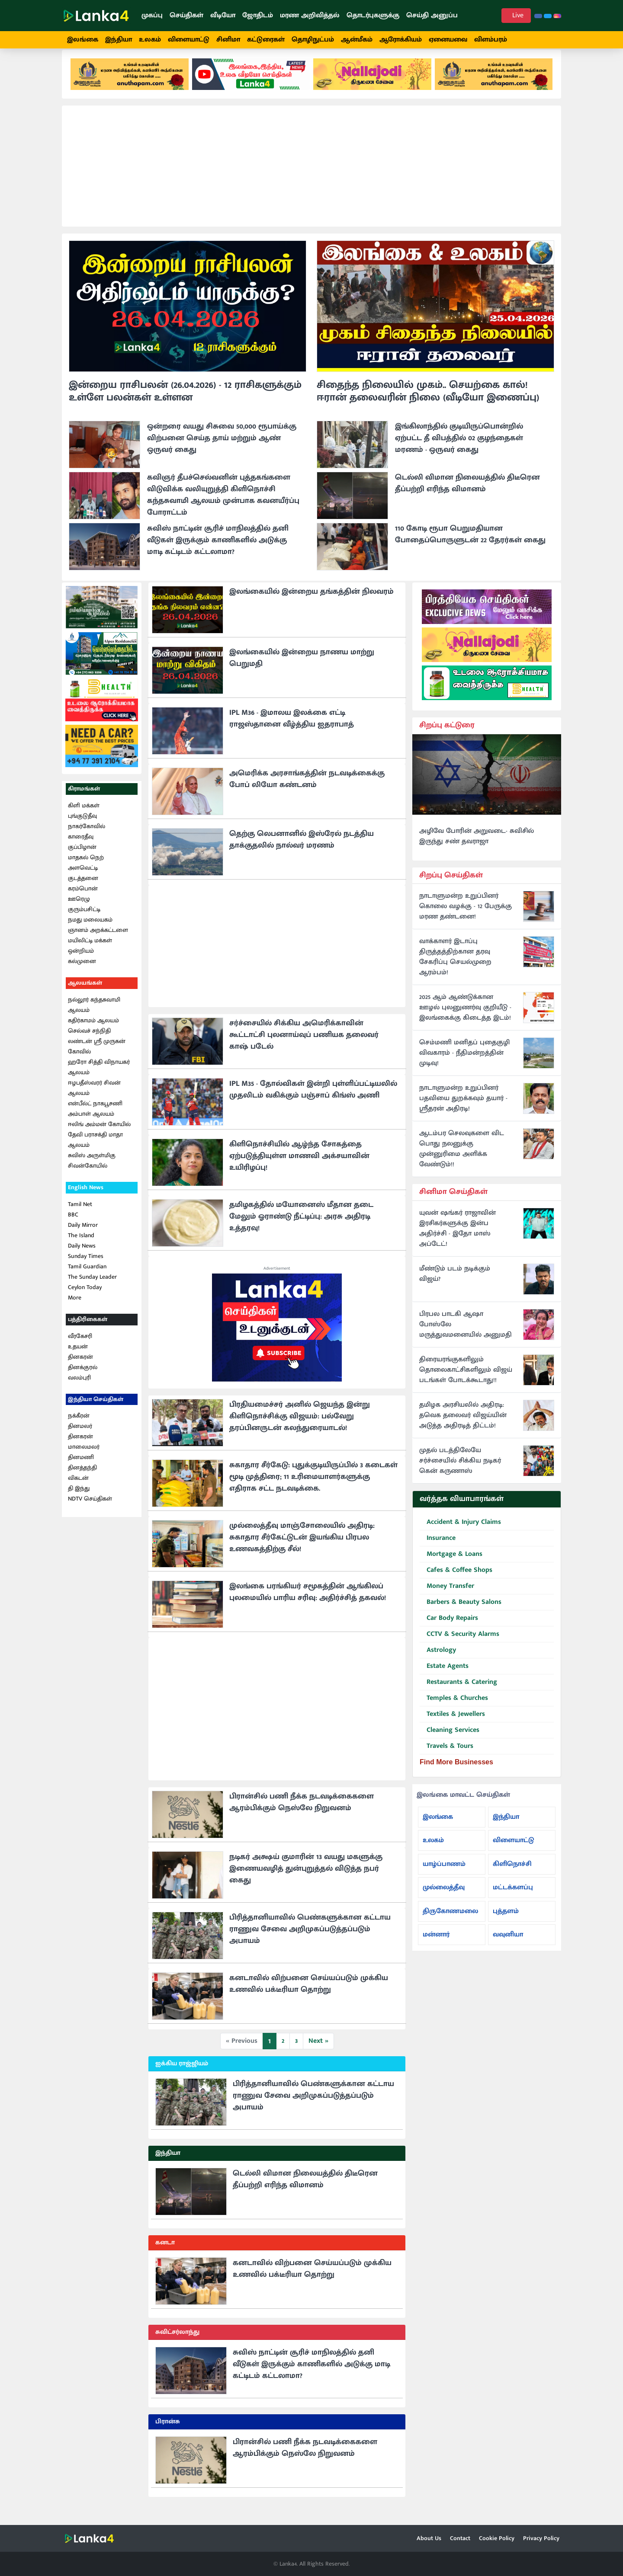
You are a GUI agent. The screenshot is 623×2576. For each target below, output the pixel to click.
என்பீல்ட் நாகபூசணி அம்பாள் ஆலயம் (95, 1119)
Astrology (438, 1661)
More (74, 1308)
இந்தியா (118, 39)
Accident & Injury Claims (460, 1533)
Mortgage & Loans (451, 1565)
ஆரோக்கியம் (400, 39)
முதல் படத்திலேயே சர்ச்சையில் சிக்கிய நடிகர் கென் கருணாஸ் (460, 1471)
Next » (318, 2052)
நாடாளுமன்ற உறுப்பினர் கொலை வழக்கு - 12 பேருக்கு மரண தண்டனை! (465, 917)
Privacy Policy (541, 2538)
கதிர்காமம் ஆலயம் (93, 1031)
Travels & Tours (446, 1757)
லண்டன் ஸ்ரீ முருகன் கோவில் (96, 1057)
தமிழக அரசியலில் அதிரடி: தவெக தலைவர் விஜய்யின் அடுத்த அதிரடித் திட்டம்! (463, 1426)
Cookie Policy (496, 2538)
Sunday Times (85, 1267)
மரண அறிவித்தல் (310, 15)
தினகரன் (80, 1368)
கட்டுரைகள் (266, 39)
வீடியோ (222, 15)
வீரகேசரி (80, 1347)
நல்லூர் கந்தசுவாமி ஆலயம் (94, 1015)
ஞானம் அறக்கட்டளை (98, 941)
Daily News (82, 1256)
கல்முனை (82, 972)
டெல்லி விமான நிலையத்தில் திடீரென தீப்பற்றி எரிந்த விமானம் (467, 494)
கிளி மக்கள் (84, 816)
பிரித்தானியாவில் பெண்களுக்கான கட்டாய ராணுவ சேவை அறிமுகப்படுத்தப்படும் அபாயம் (310, 1940)
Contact (460, 2538)
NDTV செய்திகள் (90, 1509)
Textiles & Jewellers (452, 1725)
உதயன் (78, 1357)
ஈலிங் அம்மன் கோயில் (99, 1135)
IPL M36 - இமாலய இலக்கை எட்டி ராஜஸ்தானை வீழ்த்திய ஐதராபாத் (291, 729)
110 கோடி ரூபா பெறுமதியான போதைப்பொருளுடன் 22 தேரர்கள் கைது (470, 545)
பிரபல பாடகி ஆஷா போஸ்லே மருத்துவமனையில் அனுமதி (465, 1335)
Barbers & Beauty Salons (460, 1613)
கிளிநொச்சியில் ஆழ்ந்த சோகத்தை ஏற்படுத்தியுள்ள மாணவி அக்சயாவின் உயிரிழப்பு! (299, 1167)
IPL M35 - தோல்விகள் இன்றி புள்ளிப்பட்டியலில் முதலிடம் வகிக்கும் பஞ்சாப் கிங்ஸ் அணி (313, 1100)
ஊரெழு (79, 910)
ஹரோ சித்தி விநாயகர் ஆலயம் (99, 1078)
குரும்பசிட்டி (84, 920)
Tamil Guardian (87, 1277)
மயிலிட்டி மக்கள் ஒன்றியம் (90, 956)
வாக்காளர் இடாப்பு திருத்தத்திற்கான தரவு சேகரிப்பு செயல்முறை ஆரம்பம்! (455, 968)
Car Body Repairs (449, 1629)
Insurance (438, 1549)
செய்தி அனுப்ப (432, 15)
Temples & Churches (454, 1709)
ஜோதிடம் (257, 15)
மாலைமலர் (84, 1457)
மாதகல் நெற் (86, 868)
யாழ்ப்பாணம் (444, 1874)
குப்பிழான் (82, 858)
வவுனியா (508, 1945)
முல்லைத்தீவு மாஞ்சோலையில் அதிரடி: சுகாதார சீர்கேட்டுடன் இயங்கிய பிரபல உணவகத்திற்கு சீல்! (302, 1548)
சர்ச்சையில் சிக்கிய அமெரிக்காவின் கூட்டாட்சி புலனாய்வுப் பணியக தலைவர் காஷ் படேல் (304, 1045)
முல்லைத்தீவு (444, 1898)
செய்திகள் (186, 15)
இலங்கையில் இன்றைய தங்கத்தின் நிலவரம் (311, 602)
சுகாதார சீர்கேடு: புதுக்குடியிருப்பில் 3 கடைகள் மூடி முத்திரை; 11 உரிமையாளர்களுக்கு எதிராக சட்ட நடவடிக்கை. (313, 1487)
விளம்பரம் (490, 39)
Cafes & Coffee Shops (456, 1581)
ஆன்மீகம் (357, 39)
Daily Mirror (83, 1236)
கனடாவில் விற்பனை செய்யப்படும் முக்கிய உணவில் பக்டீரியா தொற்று (308, 1994)
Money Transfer (447, 1597)
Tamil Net (80, 1215)
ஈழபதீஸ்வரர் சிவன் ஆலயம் (94, 1098)
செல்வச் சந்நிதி (89, 1041)
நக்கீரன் (79, 1426)
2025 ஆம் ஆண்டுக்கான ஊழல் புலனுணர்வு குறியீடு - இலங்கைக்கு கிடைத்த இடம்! (465, 1018)
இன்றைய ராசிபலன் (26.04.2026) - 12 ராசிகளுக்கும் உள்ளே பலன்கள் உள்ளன (185, 402)
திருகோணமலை (450, 1921)
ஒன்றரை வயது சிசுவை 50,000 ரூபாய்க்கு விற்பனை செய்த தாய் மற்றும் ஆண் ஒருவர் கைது (221, 449)
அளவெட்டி (83, 878)
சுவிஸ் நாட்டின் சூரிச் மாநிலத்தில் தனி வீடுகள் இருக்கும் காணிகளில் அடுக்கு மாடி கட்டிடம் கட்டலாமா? (218, 551)
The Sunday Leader (92, 1288)
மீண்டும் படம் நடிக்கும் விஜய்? (454, 1284)
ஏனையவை (448, 39)
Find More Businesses (456, 1772)
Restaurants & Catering (458, 1693)
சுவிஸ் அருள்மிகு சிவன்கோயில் (92, 1171)
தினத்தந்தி (82, 1478)
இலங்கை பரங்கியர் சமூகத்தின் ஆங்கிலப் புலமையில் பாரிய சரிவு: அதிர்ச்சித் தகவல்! (307, 1602)
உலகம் (150, 39)
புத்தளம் (506, 1921)
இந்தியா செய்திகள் (95, 1410)
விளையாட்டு (188, 39)
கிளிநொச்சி (512, 1874)
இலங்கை (82, 39)
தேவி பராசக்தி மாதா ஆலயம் (95, 1150)
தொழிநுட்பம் (313, 39)
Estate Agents (444, 1677)
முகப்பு (152, 15)
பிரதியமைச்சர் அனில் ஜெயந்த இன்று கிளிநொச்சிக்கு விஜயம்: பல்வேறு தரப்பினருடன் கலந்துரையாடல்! (299, 1427)
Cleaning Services (449, 1741)
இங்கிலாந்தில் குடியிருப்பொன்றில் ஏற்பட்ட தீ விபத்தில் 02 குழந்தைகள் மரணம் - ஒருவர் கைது (459, 449)
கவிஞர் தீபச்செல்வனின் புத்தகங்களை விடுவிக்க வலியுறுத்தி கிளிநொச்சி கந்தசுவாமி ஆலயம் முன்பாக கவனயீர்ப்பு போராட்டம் (223, 506)
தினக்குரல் (82, 1378)
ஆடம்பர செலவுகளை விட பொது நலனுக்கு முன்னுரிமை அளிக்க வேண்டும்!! (461, 1160)
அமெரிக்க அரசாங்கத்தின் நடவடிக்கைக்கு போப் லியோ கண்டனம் (307, 790)
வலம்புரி (79, 1388)
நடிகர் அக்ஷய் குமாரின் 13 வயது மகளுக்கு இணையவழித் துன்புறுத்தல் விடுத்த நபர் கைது (305, 1879)
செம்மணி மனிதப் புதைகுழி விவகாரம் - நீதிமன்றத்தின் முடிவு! (464, 1063)
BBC (73, 1225)
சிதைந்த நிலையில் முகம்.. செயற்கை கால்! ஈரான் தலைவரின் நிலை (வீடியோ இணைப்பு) (428, 402)
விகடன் (78, 1489)
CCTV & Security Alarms (459, 1645)
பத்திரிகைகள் (87, 1330)
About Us (429, 2538)
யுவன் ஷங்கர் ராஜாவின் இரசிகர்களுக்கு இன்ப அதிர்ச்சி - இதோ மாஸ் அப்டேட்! (457, 1239)
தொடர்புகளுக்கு (373, 15)
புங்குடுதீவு (82, 827)
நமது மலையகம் (90, 930)
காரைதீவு (80, 847)
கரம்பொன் (83, 899)
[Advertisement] (311, 176)
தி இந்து (79, 1499)
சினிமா (228, 39)
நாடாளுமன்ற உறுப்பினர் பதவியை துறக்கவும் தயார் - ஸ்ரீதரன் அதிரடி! (463, 1109)
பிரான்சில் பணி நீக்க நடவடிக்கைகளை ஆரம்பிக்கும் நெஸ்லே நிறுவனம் (301, 1813)
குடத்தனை (83, 889)
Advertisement (276, 1279)
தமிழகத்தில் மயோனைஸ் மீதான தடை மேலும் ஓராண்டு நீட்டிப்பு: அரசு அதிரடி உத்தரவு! (301, 1227)
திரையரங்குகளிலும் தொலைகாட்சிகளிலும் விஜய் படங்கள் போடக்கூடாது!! (465, 1380)
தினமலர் (80, 1437)
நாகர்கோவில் (86, 837)
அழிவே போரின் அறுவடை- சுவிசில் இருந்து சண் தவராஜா (476, 847)
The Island (81, 1246)
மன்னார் (436, 1945)
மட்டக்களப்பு (513, 1898)
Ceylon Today (85, 1298)
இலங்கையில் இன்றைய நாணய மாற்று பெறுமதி (301, 668)
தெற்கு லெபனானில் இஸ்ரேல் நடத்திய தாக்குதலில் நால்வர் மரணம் (301, 850)
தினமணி (81, 1468)
